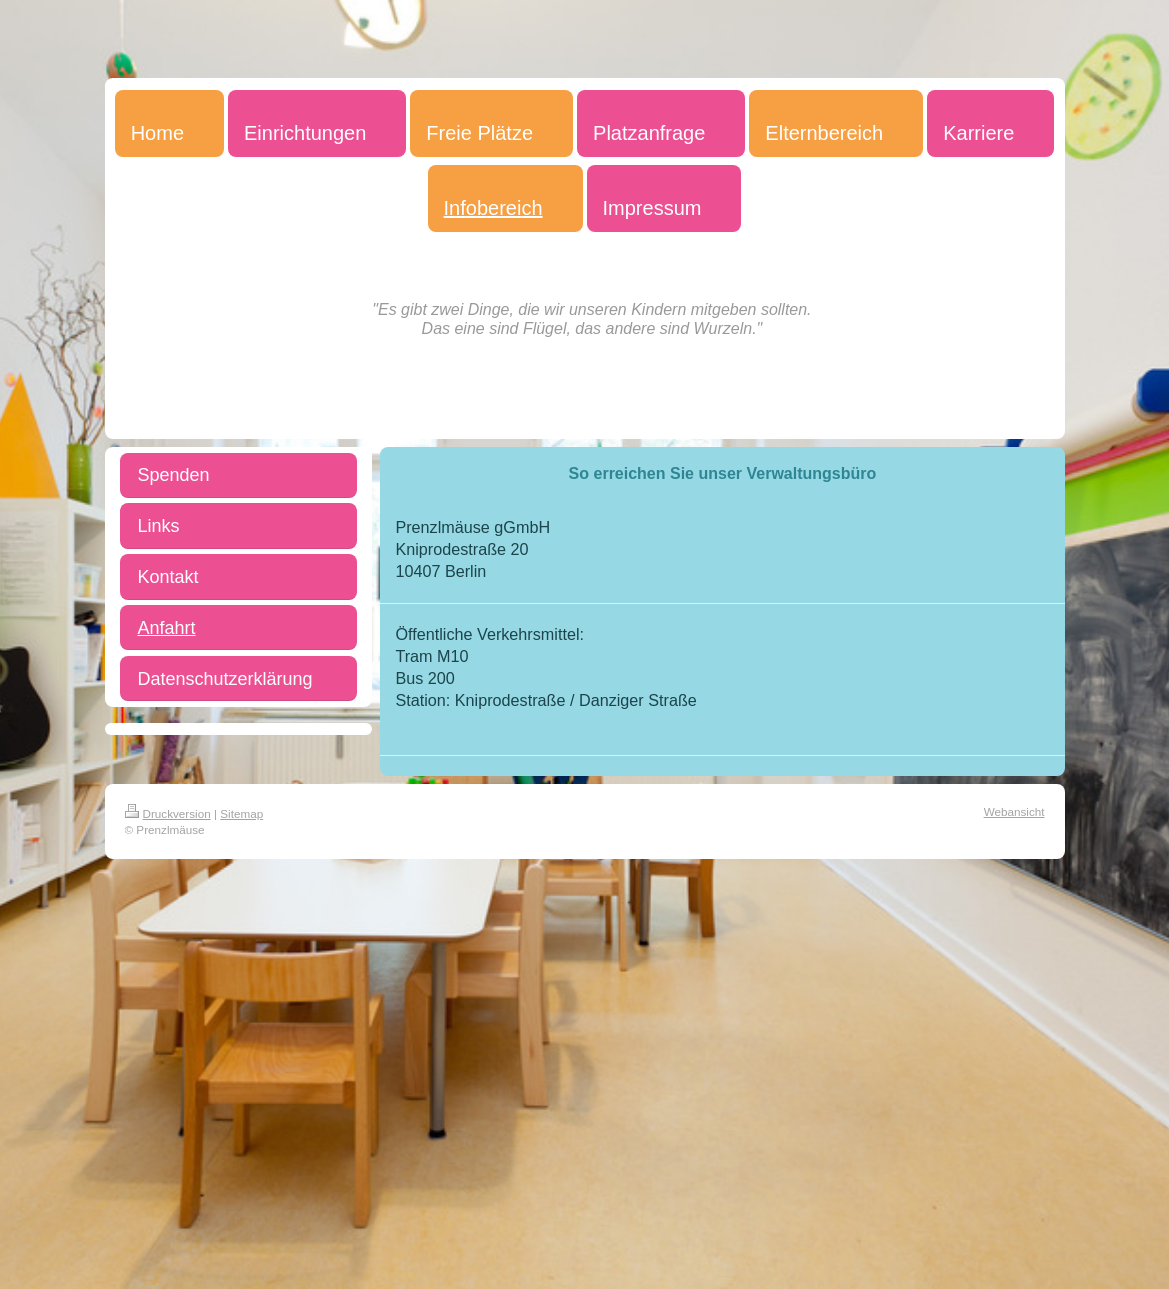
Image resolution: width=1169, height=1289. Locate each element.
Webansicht (1014, 811)
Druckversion (168, 813)
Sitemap (241, 813)
